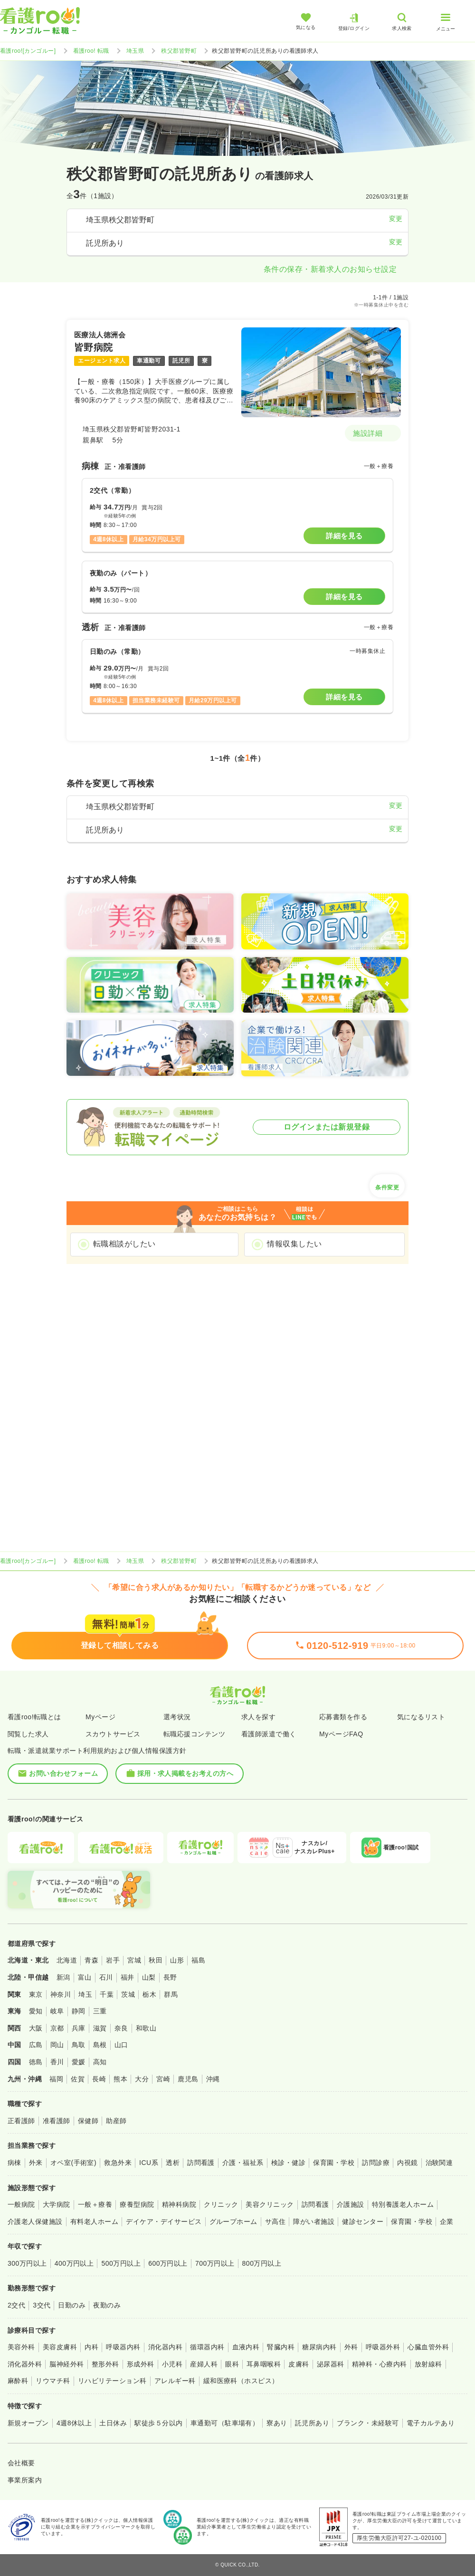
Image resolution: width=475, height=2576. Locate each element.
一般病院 (21, 2204)
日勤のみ (72, 2305)
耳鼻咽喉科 (264, 2364)
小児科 (172, 2364)
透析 (173, 2162)
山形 (177, 1960)
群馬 (171, 1994)
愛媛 (79, 2062)
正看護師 (21, 2121)
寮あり (276, 2423)
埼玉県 (135, 51)
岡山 (57, 2045)
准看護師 (56, 2121)
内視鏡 (407, 2162)
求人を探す (258, 1717)
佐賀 (78, 2079)
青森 (91, 1960)
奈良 (121, 2028)
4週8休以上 (74, 2423)
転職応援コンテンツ (194, 1734)
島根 (100, 2045)
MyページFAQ (341, 1734)
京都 (57, 2028)
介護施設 (350, 2204)
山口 (121, 2045)
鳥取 (79, 2045)
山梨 (149, 1977)
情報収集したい (294, 1244)
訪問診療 (376, 2162)
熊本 (120, 2079)
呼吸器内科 (123, 2347)
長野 (170, 1977)
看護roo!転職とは (34, 1717)
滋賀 (100, 2028)
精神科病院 (179, 2204)
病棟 (14, 2162)
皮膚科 (298, 2364)
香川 (57, 2062)
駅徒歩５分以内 (158, 2423)
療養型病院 (137, 2204)
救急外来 (118, 2162)
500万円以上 (121, 2263)
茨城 (128, 1994)
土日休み (113, 2423)
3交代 (41, 2305)
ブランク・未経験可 (368, 2423)
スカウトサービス (113, 1734)
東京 (36, 1994)
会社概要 (21, 2463)
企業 (447, 2221)
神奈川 (60, 1994)
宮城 (134, 1960)
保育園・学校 (333, 2162)
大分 (142, 2079)
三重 (100, 2011)
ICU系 (148, 2162)
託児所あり (312, 2423)
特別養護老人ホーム (403, 2204)
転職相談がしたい (124, 1244)
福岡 (56, 2079)
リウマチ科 (53, 2380)
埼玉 (85, 1994)
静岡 (79, 2011)
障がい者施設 (313, 2221)
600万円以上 (168, 2263)
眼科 (232, 2364)
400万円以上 (74, 2263)
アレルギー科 (175, 2380)
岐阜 (57, 2011)
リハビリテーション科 (112, 2380)
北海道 (67, 1960)
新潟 (63, 1977)
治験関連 (439, 2162)
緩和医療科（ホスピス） (241, 2380)
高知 (100, 2062)
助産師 (116, 2121)
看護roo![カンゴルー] (28, 51)
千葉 (107, 1994)
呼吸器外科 (383, 2347)
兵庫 (79, 2028)
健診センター (362, 2221)
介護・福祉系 (243, 2162)
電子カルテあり (431, 2423)
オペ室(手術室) (73, 2162)
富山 (85, 1977)
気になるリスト (421, 1717)
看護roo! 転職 (91, 51)
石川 (106, 1977)
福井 (127, 1977)
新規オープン (28, 2423)
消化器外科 (25, 2364)
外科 (351, 2347)
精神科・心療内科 (379, 2364)
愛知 (36, 2011)
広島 (36, 2045)
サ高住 (275, 2221)
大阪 (36, 2028)
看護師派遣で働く (268, 1734)
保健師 (88, 2121)
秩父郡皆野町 (179, 51)
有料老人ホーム (94, 2221)
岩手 (113, 1960)
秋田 (155, 1960)
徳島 (36, 2062)
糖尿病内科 (319, 2347)
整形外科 (105, 2364)
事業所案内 (25, 2480)
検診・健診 (288, 2162)
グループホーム (233, 2221)
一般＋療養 (95, 2204)
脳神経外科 (66, 2364)
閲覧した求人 (28, 1734)
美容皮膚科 (60, 2347)
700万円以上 (215, 2263)
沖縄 (213, 2079)
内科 (91, 2347)
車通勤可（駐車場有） (224, 2423)
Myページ (100, 1717)
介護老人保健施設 (35, 2221)
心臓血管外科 (428, 2347)
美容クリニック (270, 2204)
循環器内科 (207, 2347)
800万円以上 (262, 2263)
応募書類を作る (343, 1717)
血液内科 (246, 2347)
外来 (36, 2162)
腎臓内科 (280, 2347)
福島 (198, 1960)
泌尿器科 (330, 2364)
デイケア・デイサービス (163, 2221)
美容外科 (21, 2347)
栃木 (149, 1994)
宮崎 (163, 2079)
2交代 (16, 2305)
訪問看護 (201, 2162)
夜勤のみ (107, 2305)
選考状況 (177, 1717)
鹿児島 (188, 2079)
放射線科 (428, 2364)
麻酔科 (18, 2380)
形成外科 (140, 2364)
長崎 (99, 2079)
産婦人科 (204, 2364)
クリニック (221, 2204)
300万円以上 (27, 2263)
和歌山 (146, 2028)
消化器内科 (165, 2347)
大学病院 (56, 2204)
